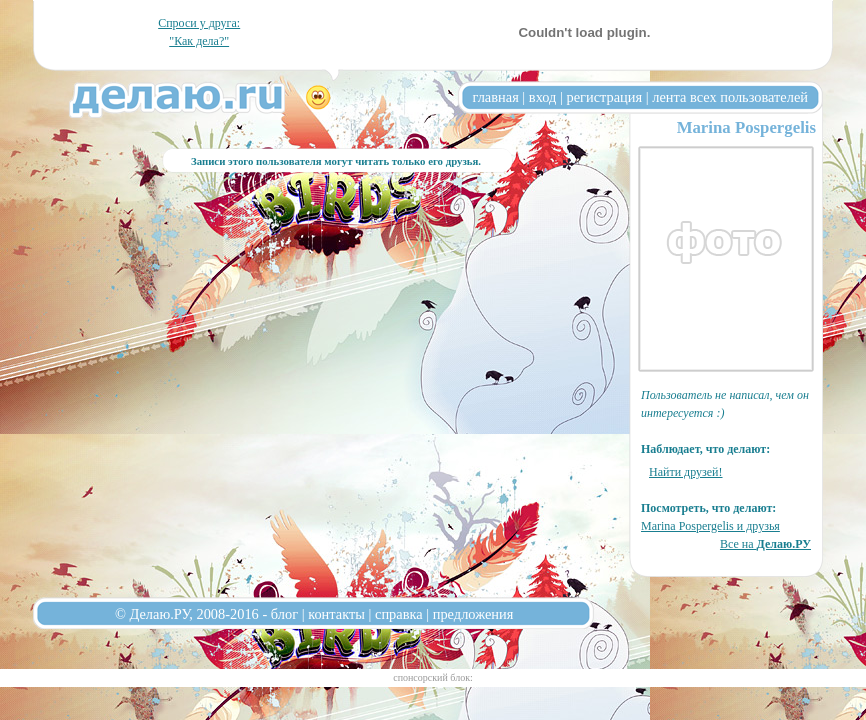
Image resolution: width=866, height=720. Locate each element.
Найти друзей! (686, 472)
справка (399, 614)
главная (496, 97)
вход (543, 97)
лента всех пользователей (730, 97)
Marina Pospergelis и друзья (710, 526)
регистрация (604, 97)
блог (284, 614)
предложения (473, 614)
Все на (765, 544)
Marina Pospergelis (746, 127)
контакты (336, 614)
